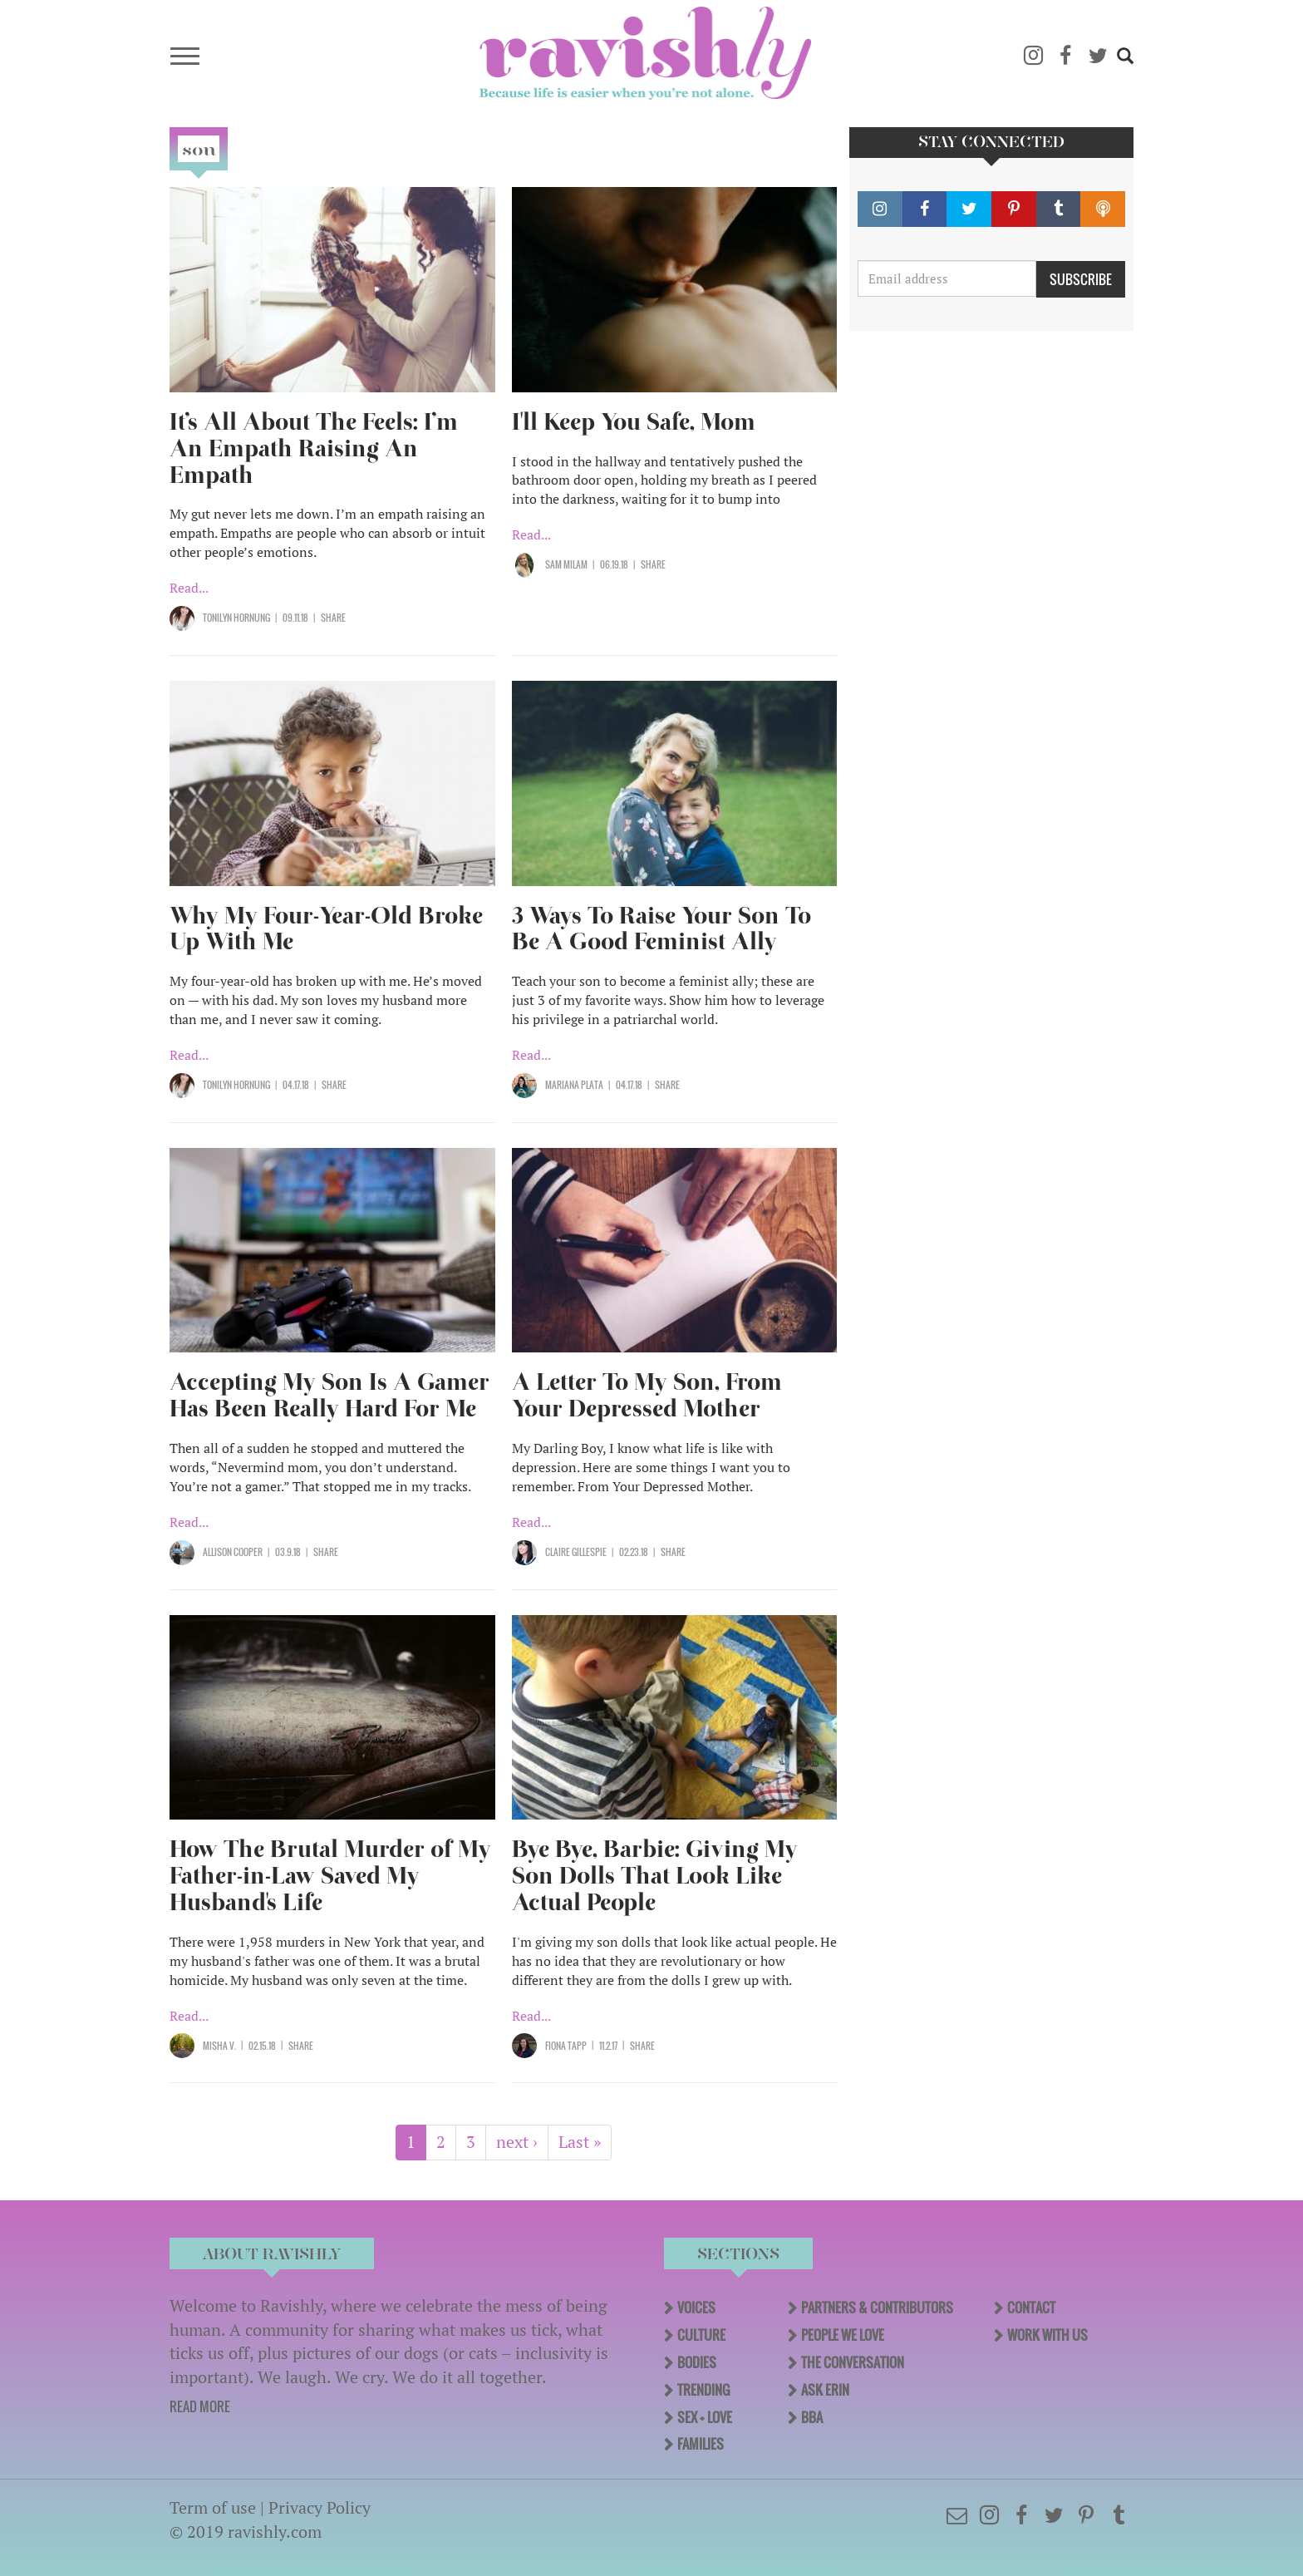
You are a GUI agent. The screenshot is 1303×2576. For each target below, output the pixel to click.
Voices (696, 2307)
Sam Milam (566, 564)
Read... (189, 588)
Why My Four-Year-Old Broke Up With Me (326, 929)
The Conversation (852, 2362)
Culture (701, 2335)
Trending (703, 2390)
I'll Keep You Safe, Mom (633, 421)
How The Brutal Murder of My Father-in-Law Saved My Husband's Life (330, 1876)
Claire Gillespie (576, 1552)
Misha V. (219, 2045)
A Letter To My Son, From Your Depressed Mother (647, 1395)
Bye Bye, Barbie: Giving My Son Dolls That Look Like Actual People (655, 1876)
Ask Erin (825, 2390)
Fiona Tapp (566, 2045)
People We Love (842, 2335)
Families (700, 2444)
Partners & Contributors (877, 2307)
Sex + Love (704, 2417)
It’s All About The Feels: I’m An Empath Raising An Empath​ (314, 448)
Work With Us (1047, 2335)
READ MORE (200, 2406)
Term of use (213, 2507)
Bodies (696, 2362)
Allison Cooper (233, 1552)
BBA (812, 2417)
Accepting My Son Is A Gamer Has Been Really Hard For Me (329, 1395)
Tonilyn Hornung (236, 617)
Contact (1031, 2307)
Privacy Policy (319, 2507)
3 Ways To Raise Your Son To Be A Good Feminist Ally (661, 929)
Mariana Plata (574, 1084)
